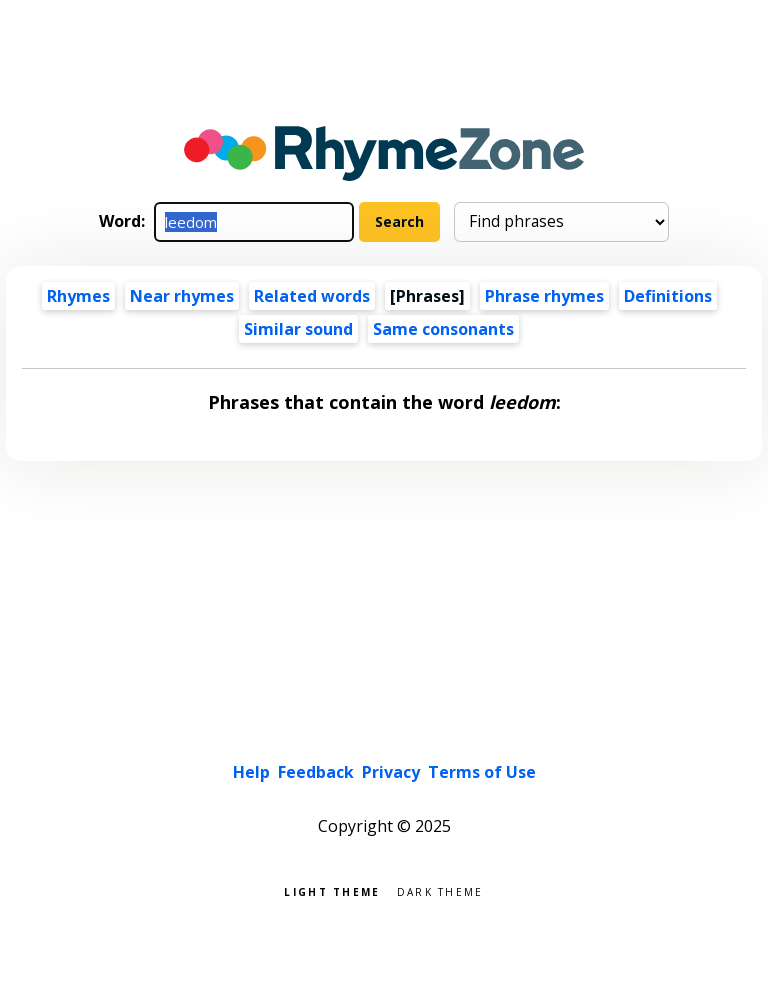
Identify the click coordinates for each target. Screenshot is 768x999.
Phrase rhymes (544, 296)
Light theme (332, 890)
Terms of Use (482, 772)
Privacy (391, 772)
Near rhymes (182, 296)
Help (251, 772)
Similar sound (298, 329)
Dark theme (440, 890)
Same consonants (443, 329)
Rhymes (78, 296)
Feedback (316, 772)
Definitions (668, 296)
